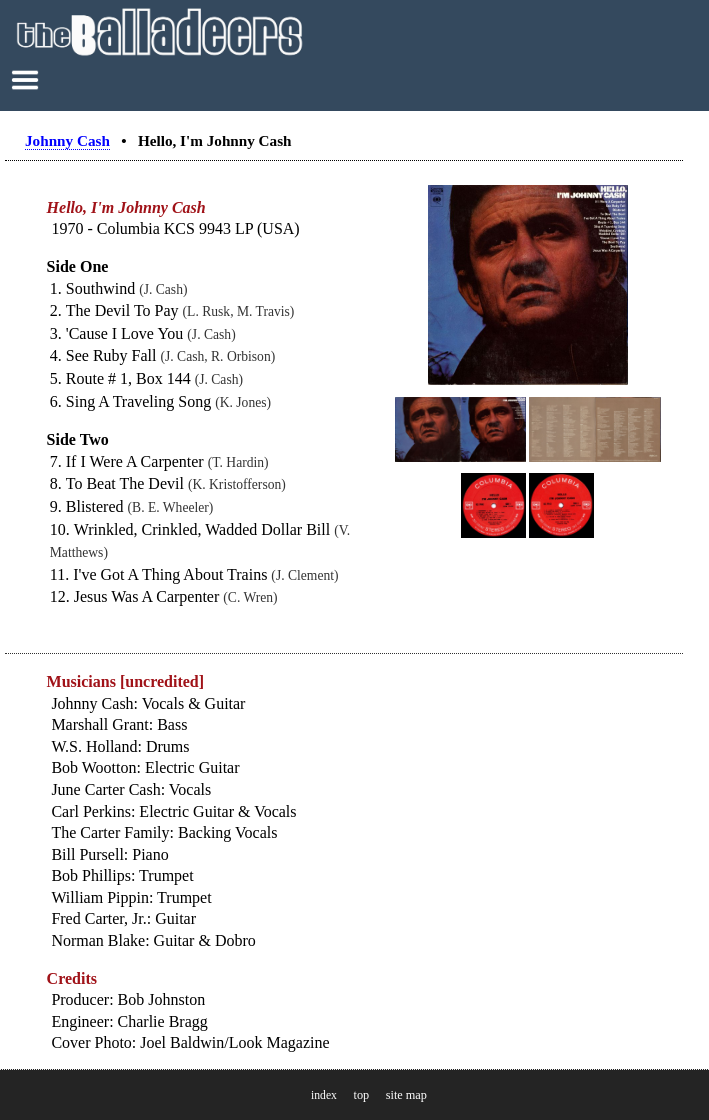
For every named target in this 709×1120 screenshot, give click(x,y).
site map (406, 1095)
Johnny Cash (67, 140)
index (324, 1095)
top (361, 1095)
